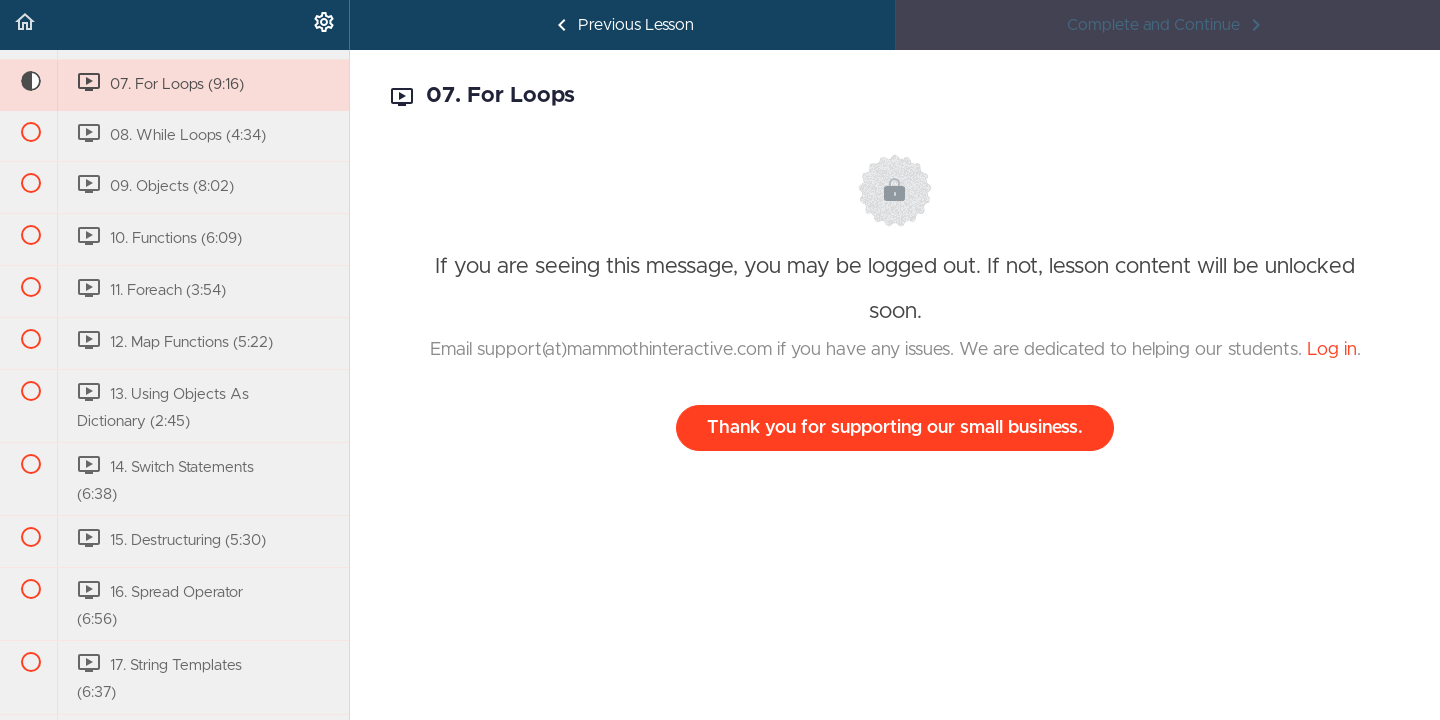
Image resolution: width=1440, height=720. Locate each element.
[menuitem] (324, 25)
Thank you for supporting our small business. (895, 428)
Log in (1332, 350)
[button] (25, 25)
